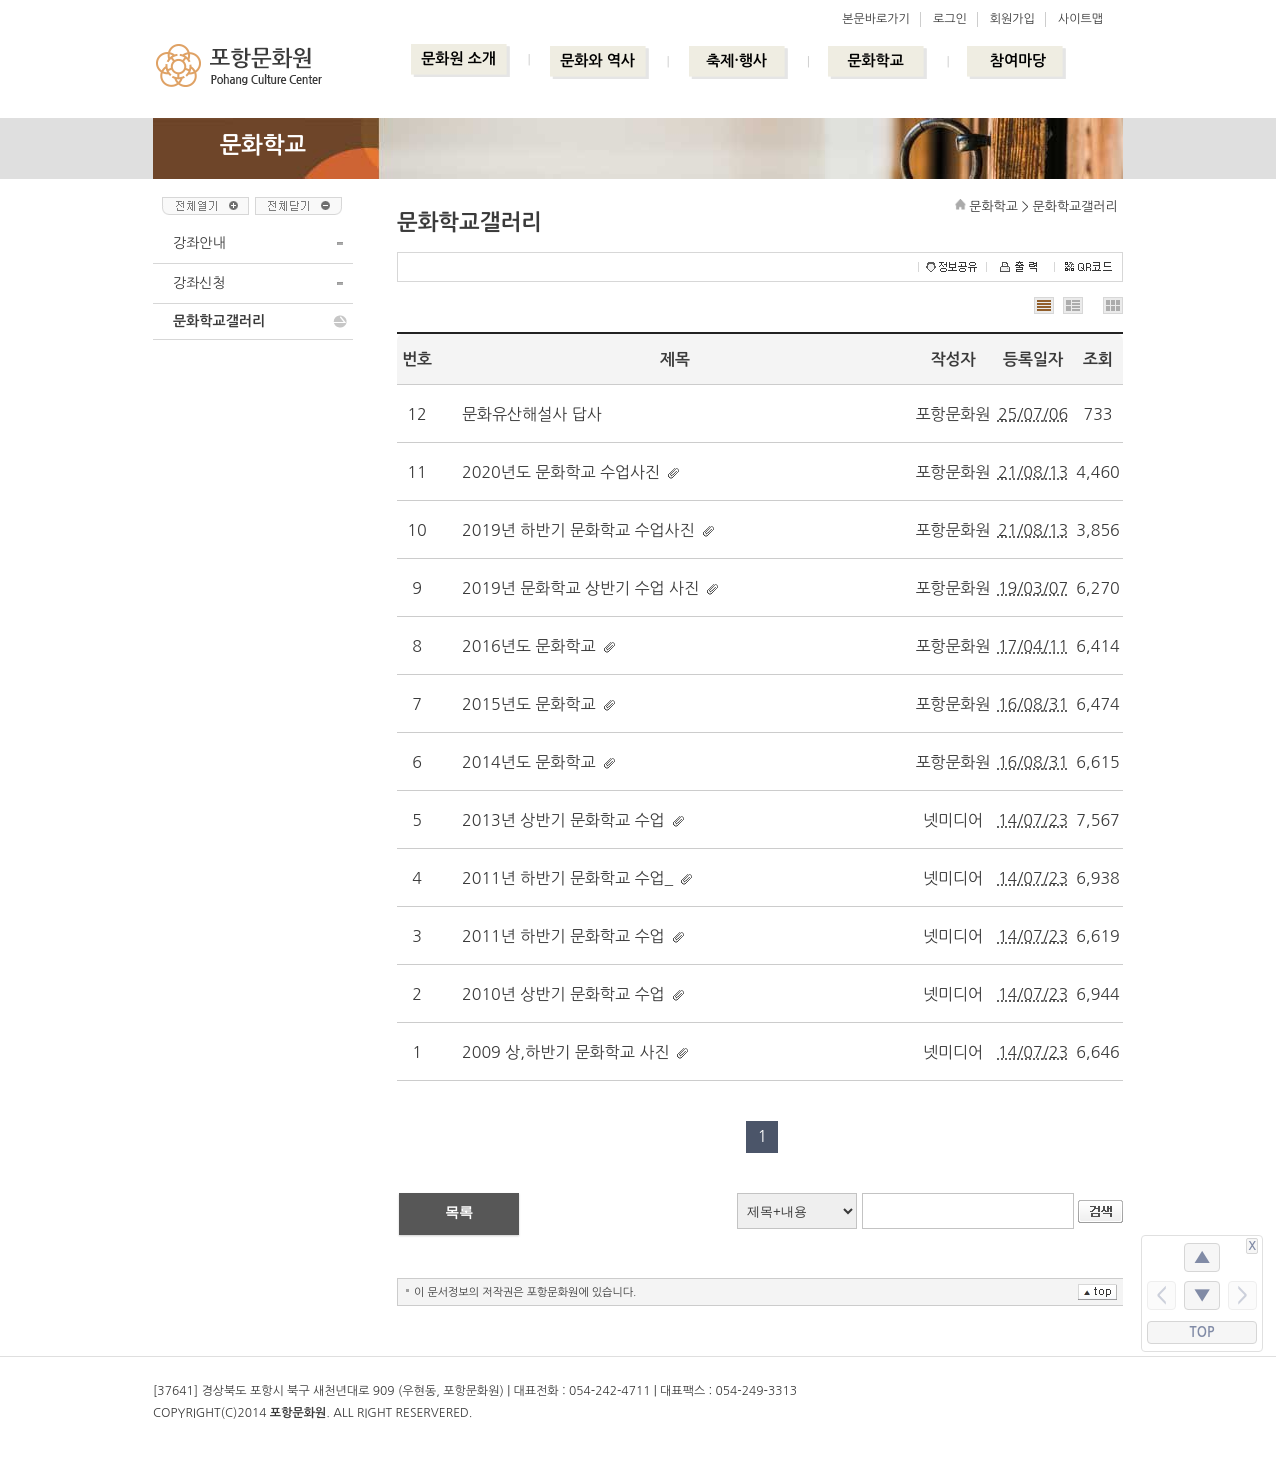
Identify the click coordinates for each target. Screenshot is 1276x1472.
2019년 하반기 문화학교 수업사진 (578, 530)
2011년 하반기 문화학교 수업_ (567, 878)
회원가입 (1012, 19)
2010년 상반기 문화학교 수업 (563, 994)
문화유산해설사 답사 (532, 414)
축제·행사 (736, 60)
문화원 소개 (458, 58)
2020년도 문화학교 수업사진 (561, 472)
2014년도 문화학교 (529, 762)
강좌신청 (199, 283)
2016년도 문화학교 (529, 646)
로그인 (950, 19)
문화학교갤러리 (219, 321)
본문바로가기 (876, 19)
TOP (1202, 1332)
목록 (459, 1212)
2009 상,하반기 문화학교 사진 (565, 1052)
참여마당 (1018, 60)
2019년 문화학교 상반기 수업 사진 (580, 588)
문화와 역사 (597, 60)
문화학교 (875, 60)
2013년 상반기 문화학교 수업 (563, 820)
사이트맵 (1080, 19)
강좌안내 (199, 243)
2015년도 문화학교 (529, 704)
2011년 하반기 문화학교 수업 (563, 936)
